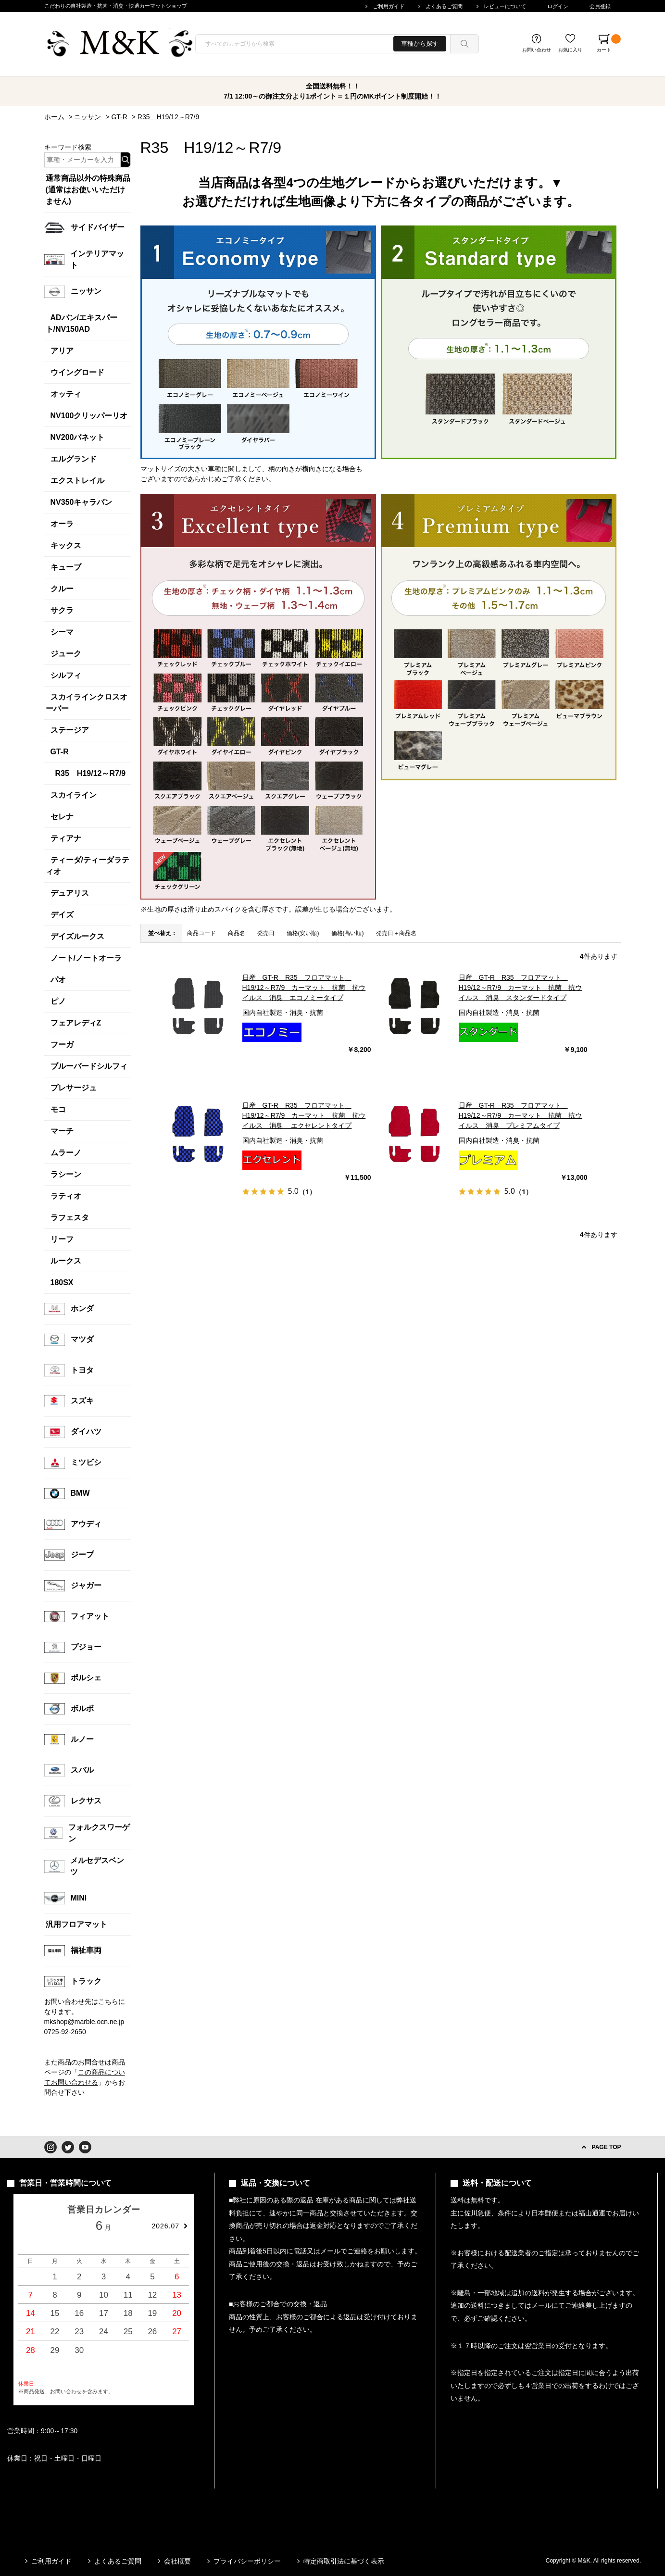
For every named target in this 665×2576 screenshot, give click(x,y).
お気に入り (570, 49)
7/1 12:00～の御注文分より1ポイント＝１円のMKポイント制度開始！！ (332, 96)
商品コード (201, 933)
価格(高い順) (347, 933)
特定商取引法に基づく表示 (343, 2561)
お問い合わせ (536, 49)
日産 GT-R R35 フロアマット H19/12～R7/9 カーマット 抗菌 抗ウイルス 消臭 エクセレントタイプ (304, 1115)
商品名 (236, 933)
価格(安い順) (303, 933)
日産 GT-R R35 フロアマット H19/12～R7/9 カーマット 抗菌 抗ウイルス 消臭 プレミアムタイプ (520, 1115)
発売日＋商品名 (396, 933)
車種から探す (420, 43)
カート (609, 43)
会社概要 (177, 2561)
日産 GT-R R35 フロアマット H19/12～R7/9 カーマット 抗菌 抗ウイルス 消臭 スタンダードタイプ (520, 987)
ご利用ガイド (388, 6)
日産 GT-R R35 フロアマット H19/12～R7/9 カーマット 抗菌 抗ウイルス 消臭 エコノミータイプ (304, 987)
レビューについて (505, 6)
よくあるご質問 (444, 6)
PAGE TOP (606, 2147)
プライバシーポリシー (247, 2561)
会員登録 (600, 6)
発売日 (266, 933)
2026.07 (165, 2226)
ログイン (557, 6)
